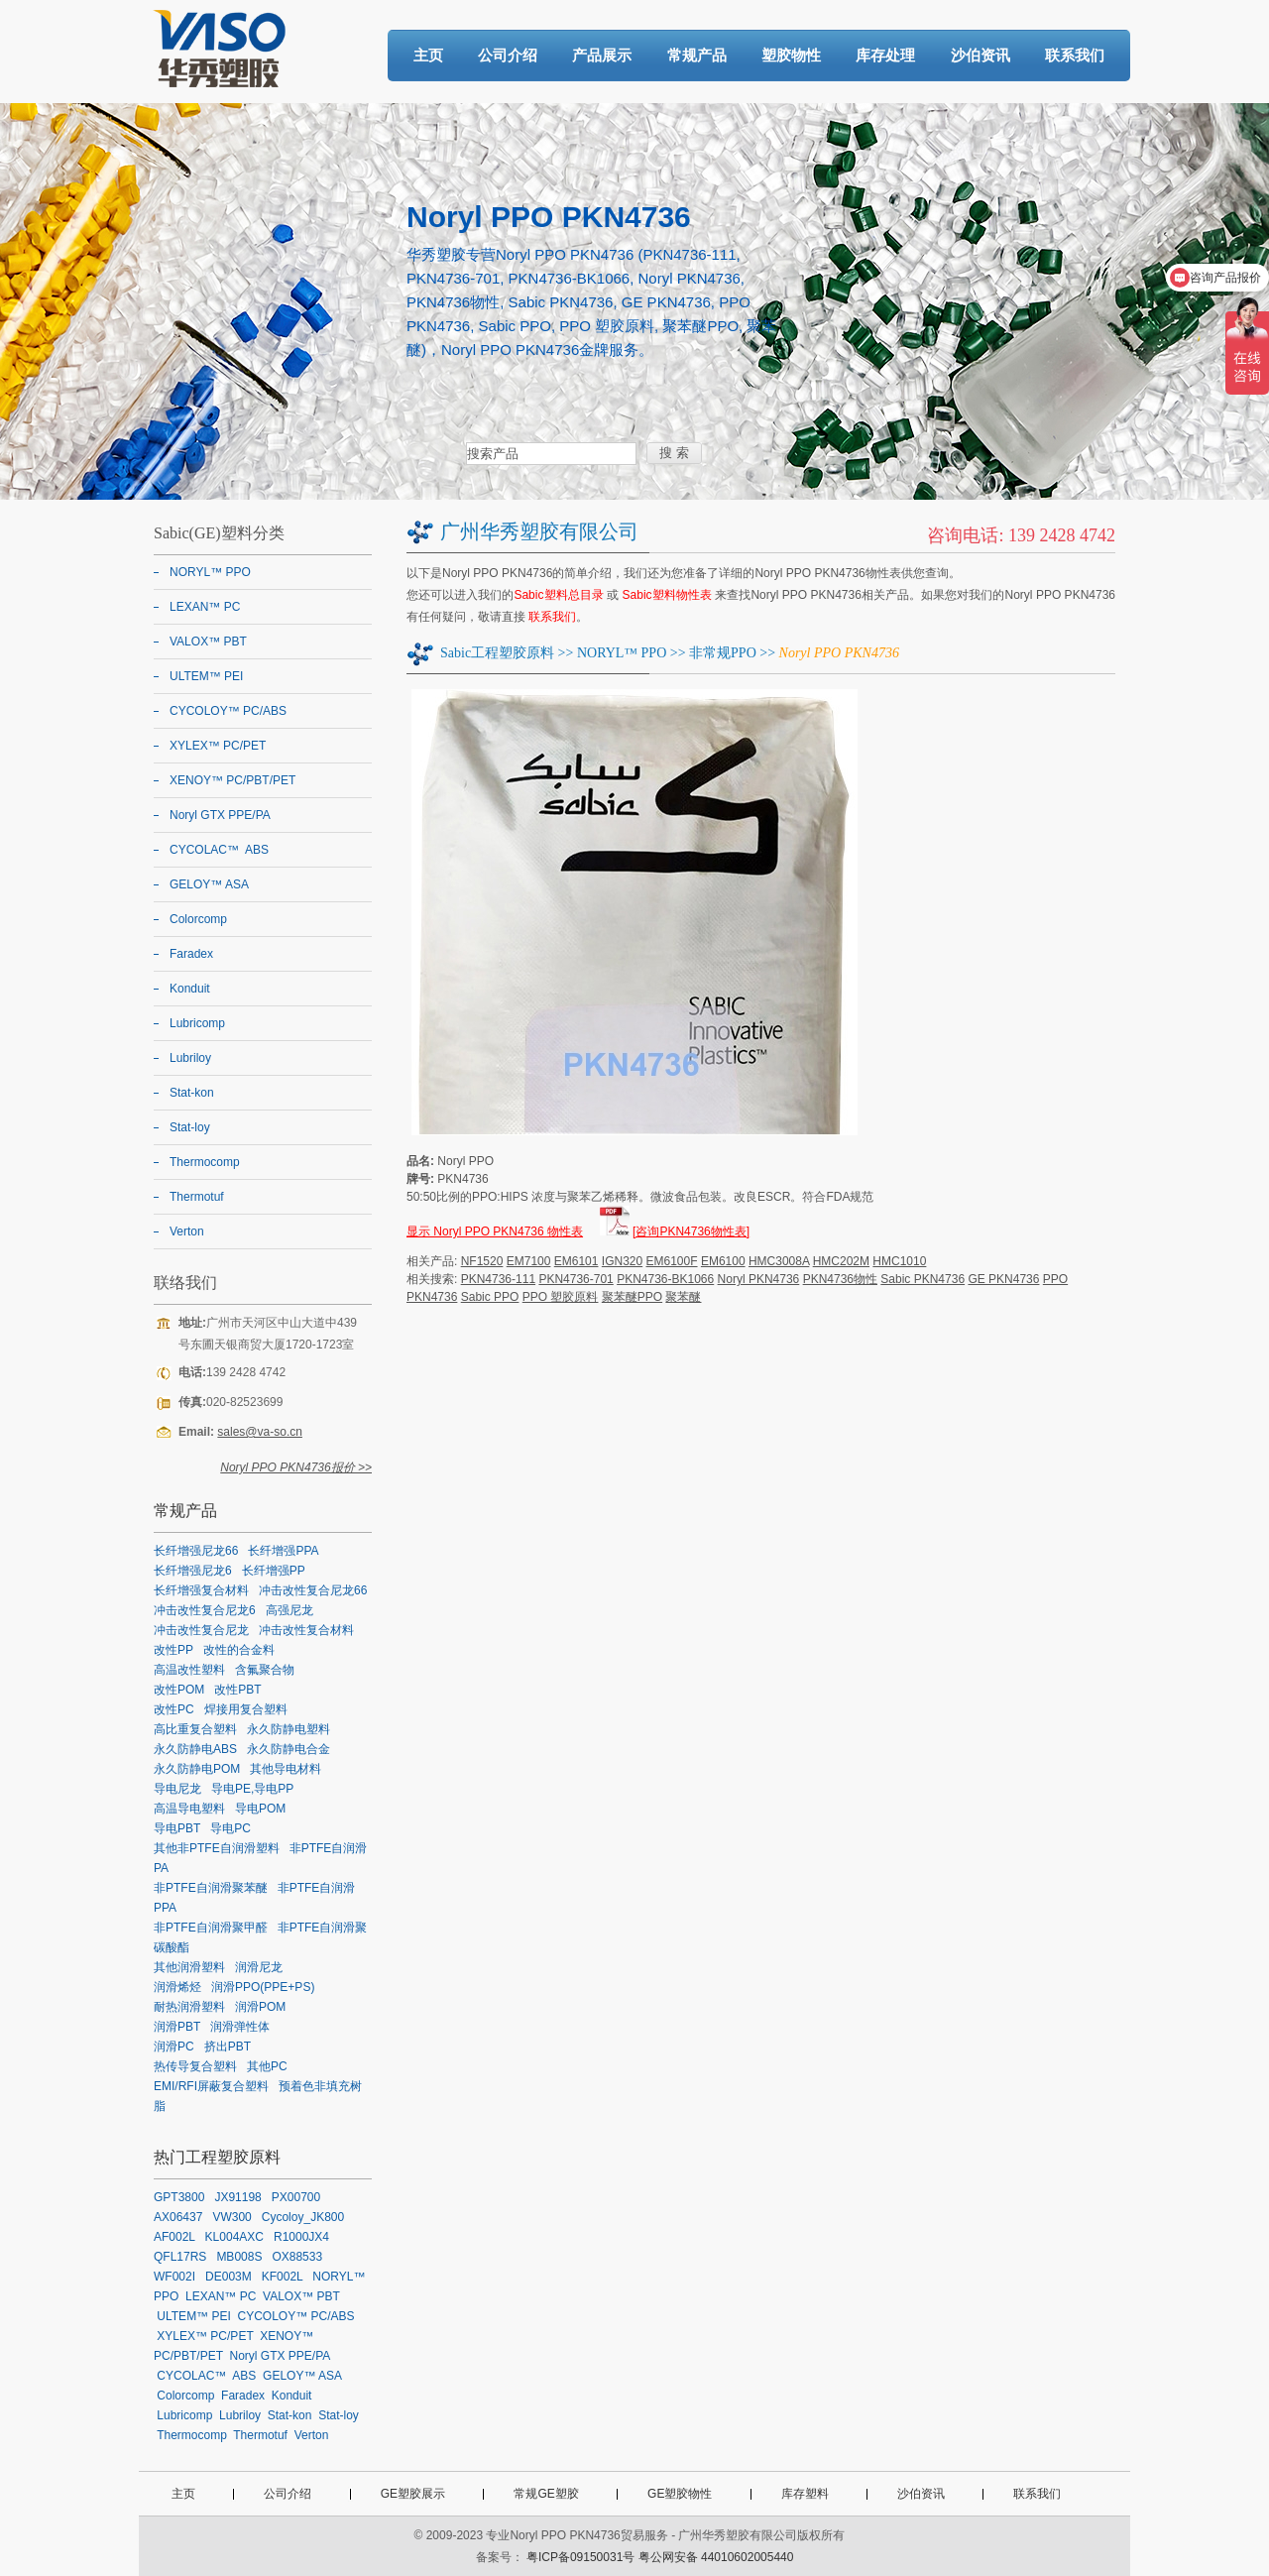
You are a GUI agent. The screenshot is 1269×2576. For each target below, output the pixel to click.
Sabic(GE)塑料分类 (219, 533)
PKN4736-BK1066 (665, 1279)
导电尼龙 (177, 1789)
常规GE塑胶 (546, 2494)
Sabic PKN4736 (922, 1279)
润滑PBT (177, 2027)
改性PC (174, 1709)
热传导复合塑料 (195, 2066)
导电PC (230, 1828)
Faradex (191, 954)
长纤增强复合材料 (201, 1590)
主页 (428, 55)
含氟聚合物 (264, 1670)
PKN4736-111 (498, 1279)
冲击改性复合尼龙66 (313, 1590)
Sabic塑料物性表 (667, 595)
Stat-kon (192, 1093)
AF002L (174, 2237)
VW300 (231, 2217)
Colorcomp (198, 919)
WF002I (174, 2276)
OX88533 (297, 2257)
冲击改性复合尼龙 (201, 1630)
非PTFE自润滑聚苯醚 (211, 1888)
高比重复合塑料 (195, 1729)
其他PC (267, 2066)
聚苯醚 (683, 1297)
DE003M (228, 2276)
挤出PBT (227, 2046)
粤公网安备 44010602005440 (716, 2557)
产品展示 (602, 55)
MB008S (239, 2257)
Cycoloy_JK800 (303, 2217)
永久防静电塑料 (288, 1729)
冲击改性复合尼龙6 (205, 1610)
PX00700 (296, 2197)
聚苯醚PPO (632, 1297)
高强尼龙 (289, 1610)
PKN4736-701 (575, 1279)
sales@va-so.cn (259, 1432)
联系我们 (1074, 55)
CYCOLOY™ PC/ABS (228, 711)
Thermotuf (197, 1197)
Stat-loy (190, 1127)
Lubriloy (190, 1058)
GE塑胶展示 (413, 2494)
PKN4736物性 (840, 1279)
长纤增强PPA (283, 1551)
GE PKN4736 (1003, 1279)
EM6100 (723, 1261)
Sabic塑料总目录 (558, 595)
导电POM (260, 1808)
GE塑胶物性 (679, 2494)
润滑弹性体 (240, 2027)
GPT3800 (179, 2197)
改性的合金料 (239, 1650)
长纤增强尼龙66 (196, 1551)
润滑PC (174, 2046)
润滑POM (260, 2007)
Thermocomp (205, 1162)
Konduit (190, 988)
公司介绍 (507, 55)
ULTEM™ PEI (206, 676)
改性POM (179, 1690)
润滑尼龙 (259, 1967)
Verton (187, 1231)
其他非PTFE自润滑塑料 (217, 1848)
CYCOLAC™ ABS (219, 850)
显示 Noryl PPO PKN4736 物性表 (494, 1231)
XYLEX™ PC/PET (218, 746)
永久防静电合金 (288, 1749)
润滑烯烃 (177, 1987)
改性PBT (237, 1690)
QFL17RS (180, 2257)
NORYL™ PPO (621, 652)
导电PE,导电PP (252, 1789)
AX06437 (178, 2217)
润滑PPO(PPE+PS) (262, 1987)
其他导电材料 (285, 1769)
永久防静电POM (197, 1769)
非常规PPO (722, 652)
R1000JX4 (301, 2237)
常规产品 (697, 55)
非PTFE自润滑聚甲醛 (211, 1927)
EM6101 (576, 1261)
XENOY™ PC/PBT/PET (232, 780)
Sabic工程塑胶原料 (497, 652)
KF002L (282, 2276)
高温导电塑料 (189, 1808)
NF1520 (482, 1261)
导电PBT (177, 1828)
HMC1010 (899, 1261)
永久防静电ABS (195, 1749)
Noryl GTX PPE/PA (220, 815)
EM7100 (529, 1261)
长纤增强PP (273, 1571)
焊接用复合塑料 (246, 1709)
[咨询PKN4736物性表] (691, 1231)
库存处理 (885, 55)
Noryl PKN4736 (759, 1279)
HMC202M (841, 1261)
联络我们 (185, 1282)
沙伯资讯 (980, 55)
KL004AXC (234, 2237)
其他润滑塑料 (189, 1967)
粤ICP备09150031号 (580, 2557)
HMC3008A (779, 1261)
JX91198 (237, 2197)
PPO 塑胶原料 (560, 1297)
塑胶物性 (791, 55)
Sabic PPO (490, 1297)
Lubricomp (197, 1023)
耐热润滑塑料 (189, 2007)
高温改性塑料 (189, 1670)
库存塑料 (805, 2494)
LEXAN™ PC (205, 607)
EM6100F (672, 1261)
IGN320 (622, 1261)
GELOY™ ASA (209, 884)
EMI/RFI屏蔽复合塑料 (211, 2086)
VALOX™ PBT (208, 641)
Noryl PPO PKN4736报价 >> (296, 1467)
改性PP (173, 1650)
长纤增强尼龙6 (193, 1571)
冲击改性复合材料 (306, 1630)
